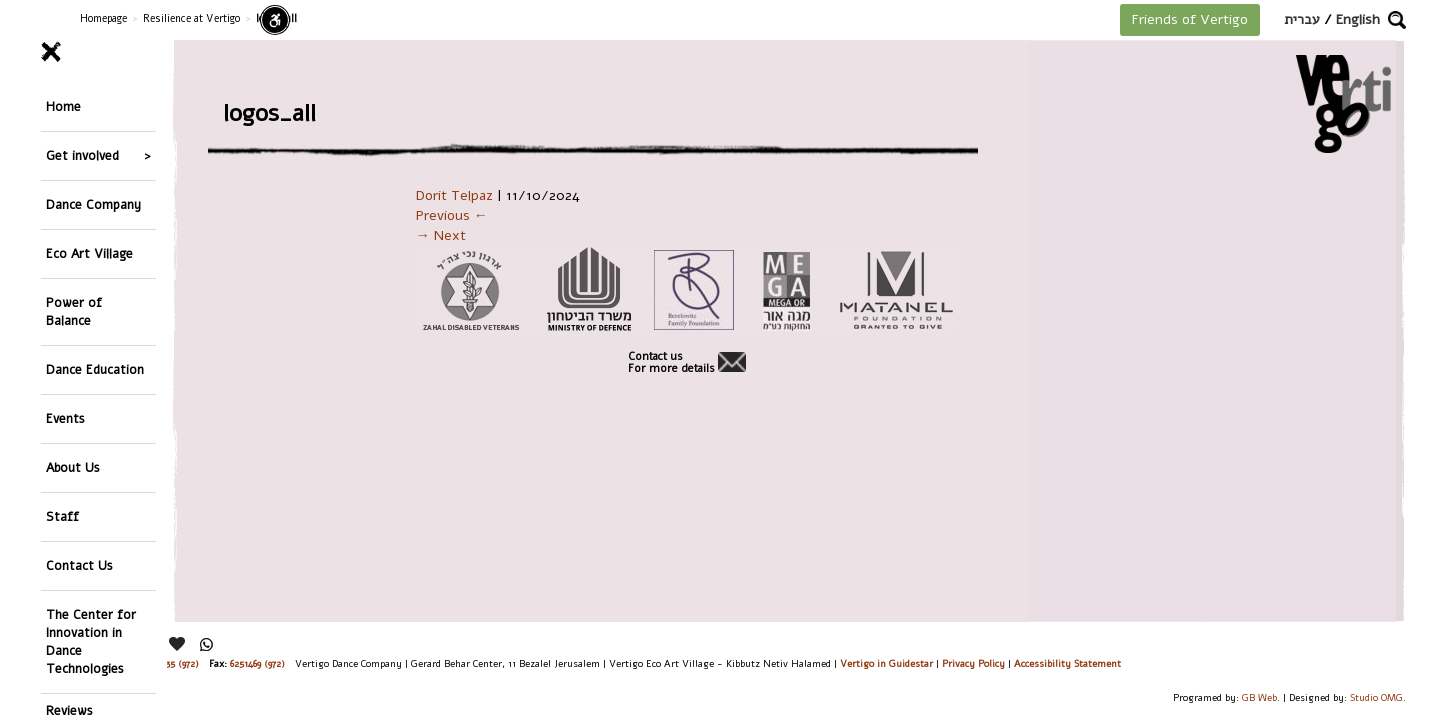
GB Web (1259, 697)
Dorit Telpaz (454, 195)
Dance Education (95, 292)
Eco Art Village (89, 204)
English (1358, 19)
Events (65, 327)
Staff (62, 397)
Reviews (69, 556)
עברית (1302, 19)
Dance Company (93, 169)
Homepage (103, 18)
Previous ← (452, 215)
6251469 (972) (257, 663)
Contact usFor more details (671, 363)
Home (63, 99)
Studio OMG (1376, 697)
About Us (73, 362)
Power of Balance (74, 248)
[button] (1397, 20)
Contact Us (79, 432)
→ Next (441, 235)
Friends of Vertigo (1190, 19)
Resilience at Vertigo (191, 18)
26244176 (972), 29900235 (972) (135, 663)
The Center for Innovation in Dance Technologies (91, 494)
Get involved (82, 134)
